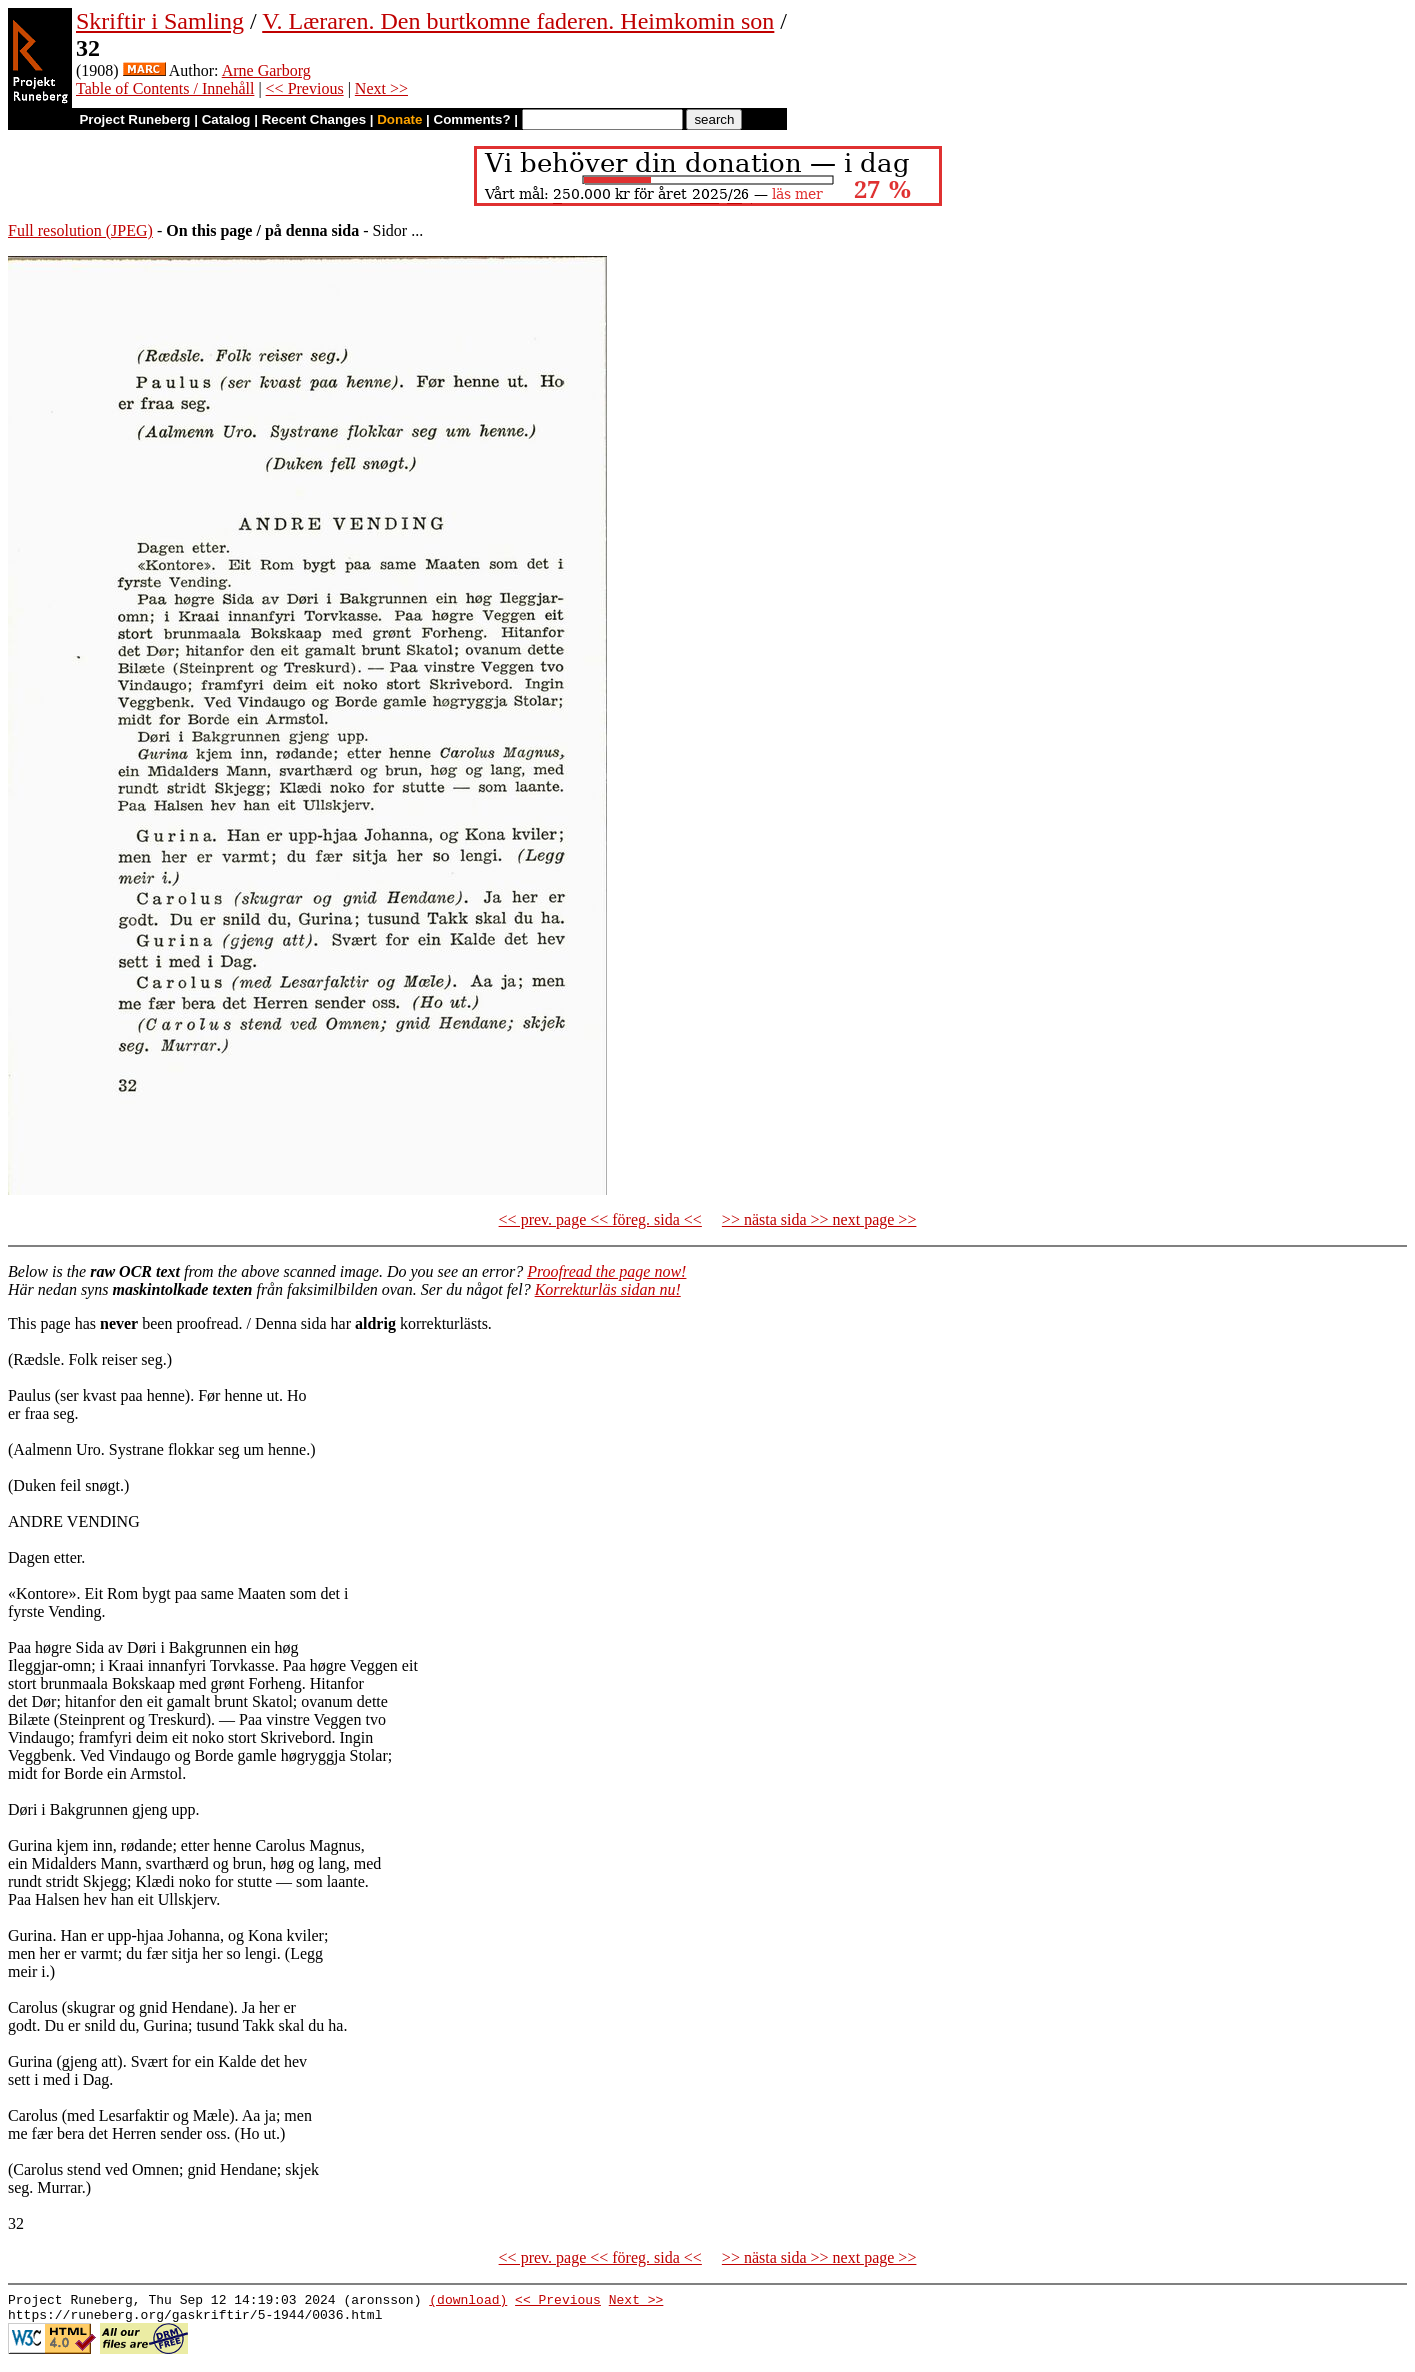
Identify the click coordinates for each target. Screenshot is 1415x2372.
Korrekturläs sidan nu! (608, 1289)
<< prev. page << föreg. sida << (600, 1219)
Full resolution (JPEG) (80, 230)
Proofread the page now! (606, 1271)
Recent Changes (314, 119)
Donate (399, 119)
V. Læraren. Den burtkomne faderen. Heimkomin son (518, 21)
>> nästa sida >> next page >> (819, 1219)
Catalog (226, 119)
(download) (468, 2302)
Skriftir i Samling (160, 21)
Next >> (381, 88)
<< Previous (305, 88)
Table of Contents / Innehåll (165, 88)
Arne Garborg (266, 70)
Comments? (472, 119)
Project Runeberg (134, 119)
